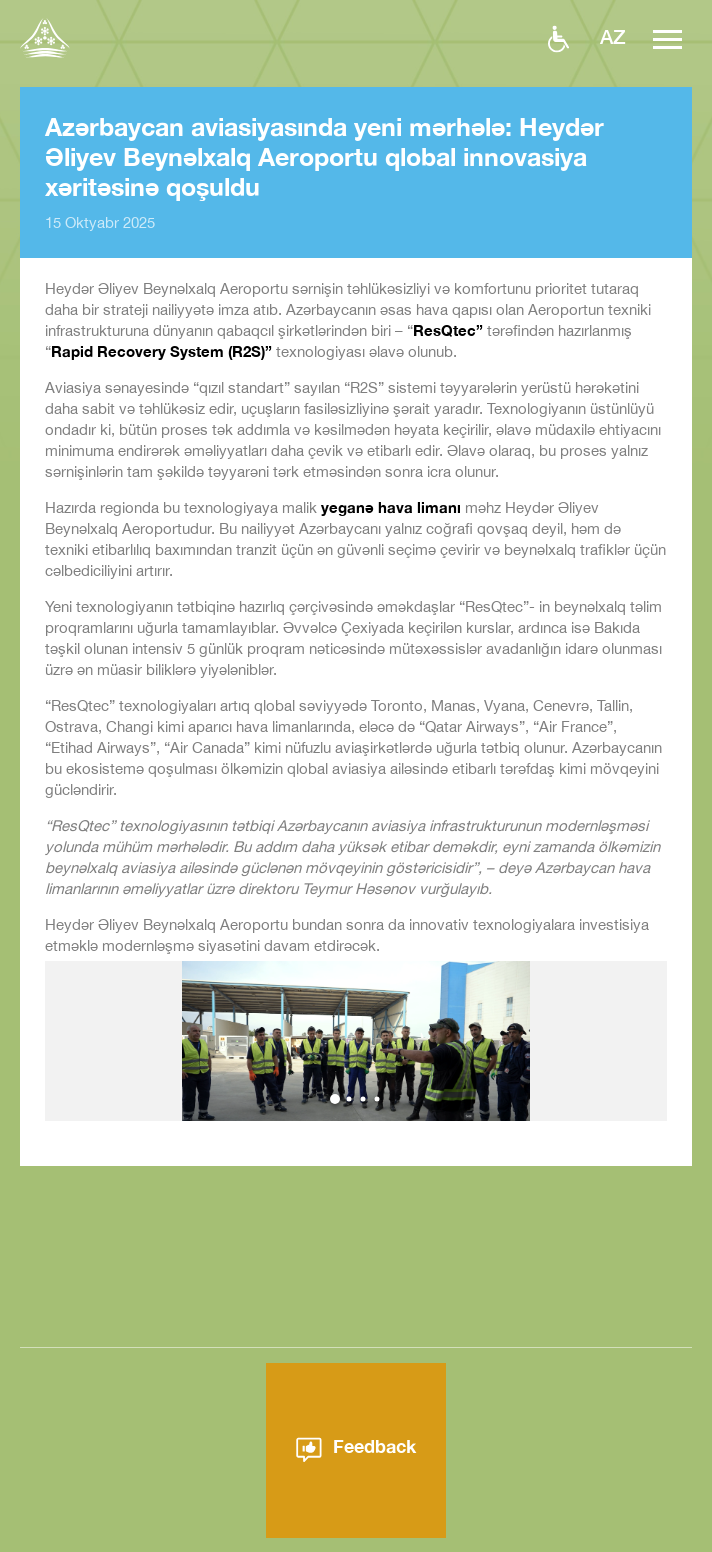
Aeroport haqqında (314, 1541)
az (613, 36)
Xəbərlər (437, 1541)
